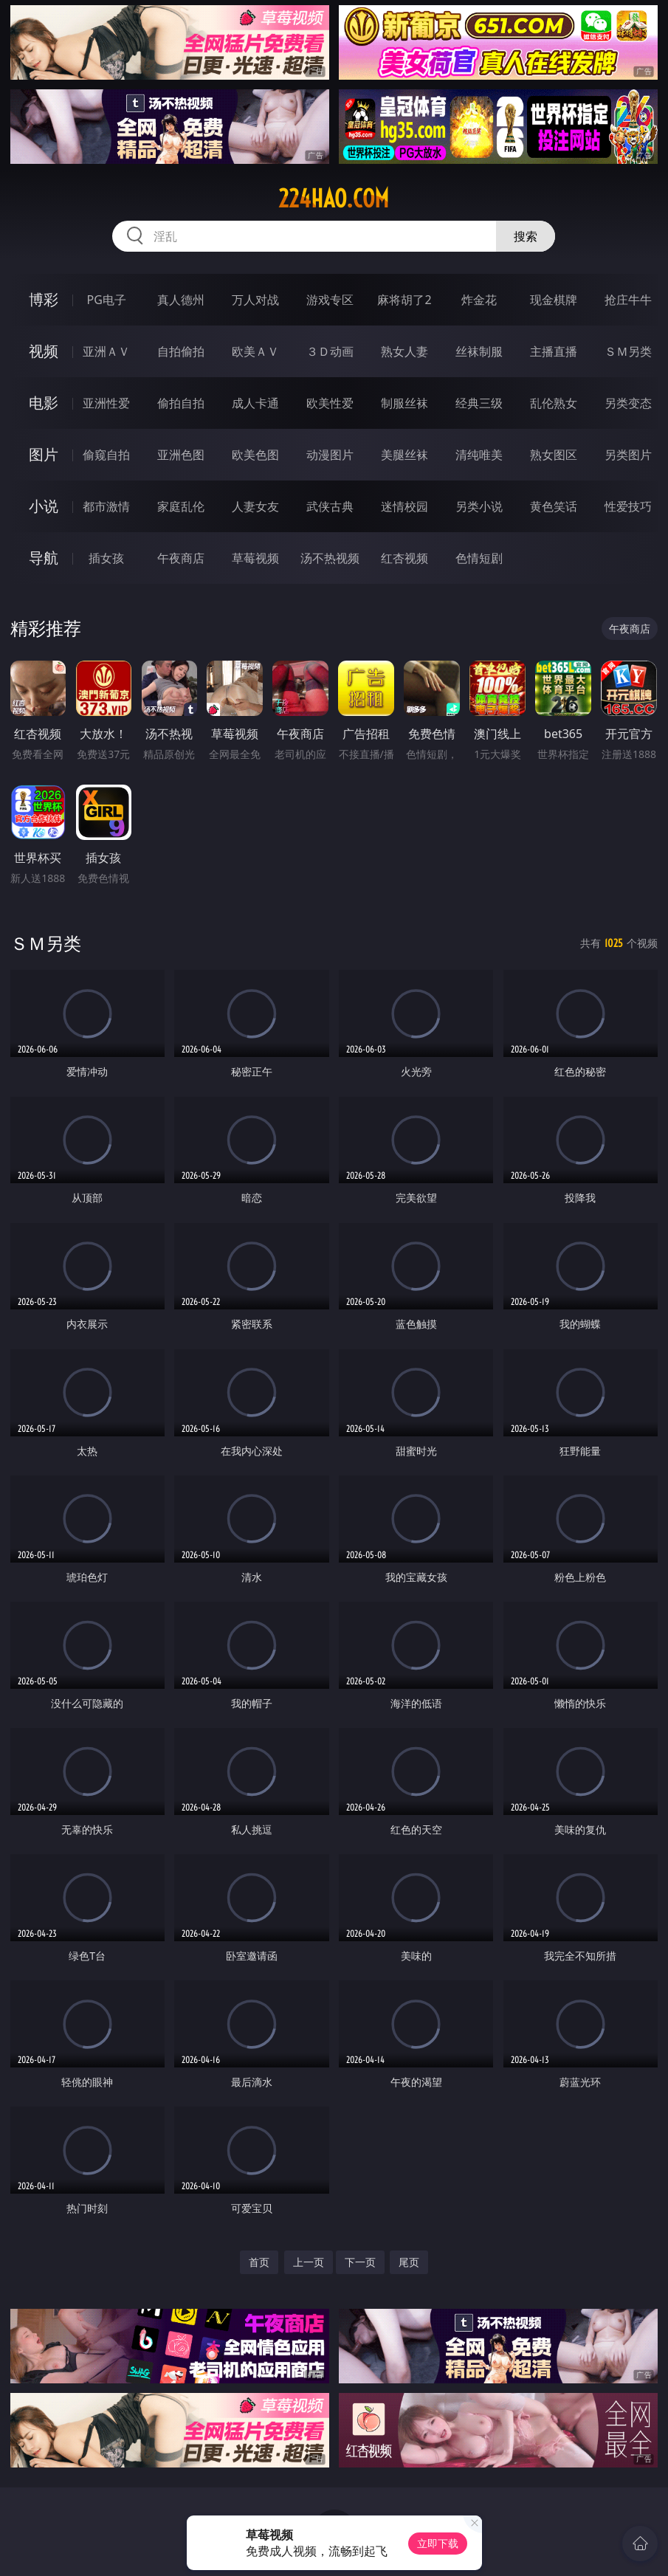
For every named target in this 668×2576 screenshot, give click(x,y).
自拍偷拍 (180, 351)
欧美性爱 (330, 403)
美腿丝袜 (404, 455)
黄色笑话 (553, 506)
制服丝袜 (404, 403)
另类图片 (628, 455)
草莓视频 (255, 558)
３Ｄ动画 (330, 351)
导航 (43, 558)
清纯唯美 (479, 455)
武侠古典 (330, 506)
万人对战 (255, 300)
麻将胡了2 (404, 300)
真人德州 (180, 300)
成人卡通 (255, 403)
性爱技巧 (628, 506)
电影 (43, 403)
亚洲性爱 (106, 403)
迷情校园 (404, 506)
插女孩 (106, 558)
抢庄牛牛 (628, 300)
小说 (43, 506)
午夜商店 (180, 558)
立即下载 (437, 2543)
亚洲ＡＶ (106, 351)
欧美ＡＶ (255, 351)
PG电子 (106, 300)
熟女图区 (553, 455)
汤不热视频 (329, 558)
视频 (43, 351)
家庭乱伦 (180, 506)
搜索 (525, 236)
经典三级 (479, 403)
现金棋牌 (553, 300)
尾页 (409, 2262)
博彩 (43, 299)
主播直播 (553, 351)
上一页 (308, 2262)
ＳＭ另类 (628, 351)
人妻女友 (255, 506)
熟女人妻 (404, 351)
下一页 (360, 2262)
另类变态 (628, 403)
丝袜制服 (479, 351)
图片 (43, 454)
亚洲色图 (180, 455)
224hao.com (333, 198)
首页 (259, 2262)
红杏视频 (404, 558)
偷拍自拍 (180, 403)
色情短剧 (479, 558)
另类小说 (479, 506)
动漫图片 (330, 455)
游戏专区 (330, 300)
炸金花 (479, 300)
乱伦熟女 (553, 403)
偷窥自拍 (106, 455)
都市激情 (106, 506)
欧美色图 (255, 455)
